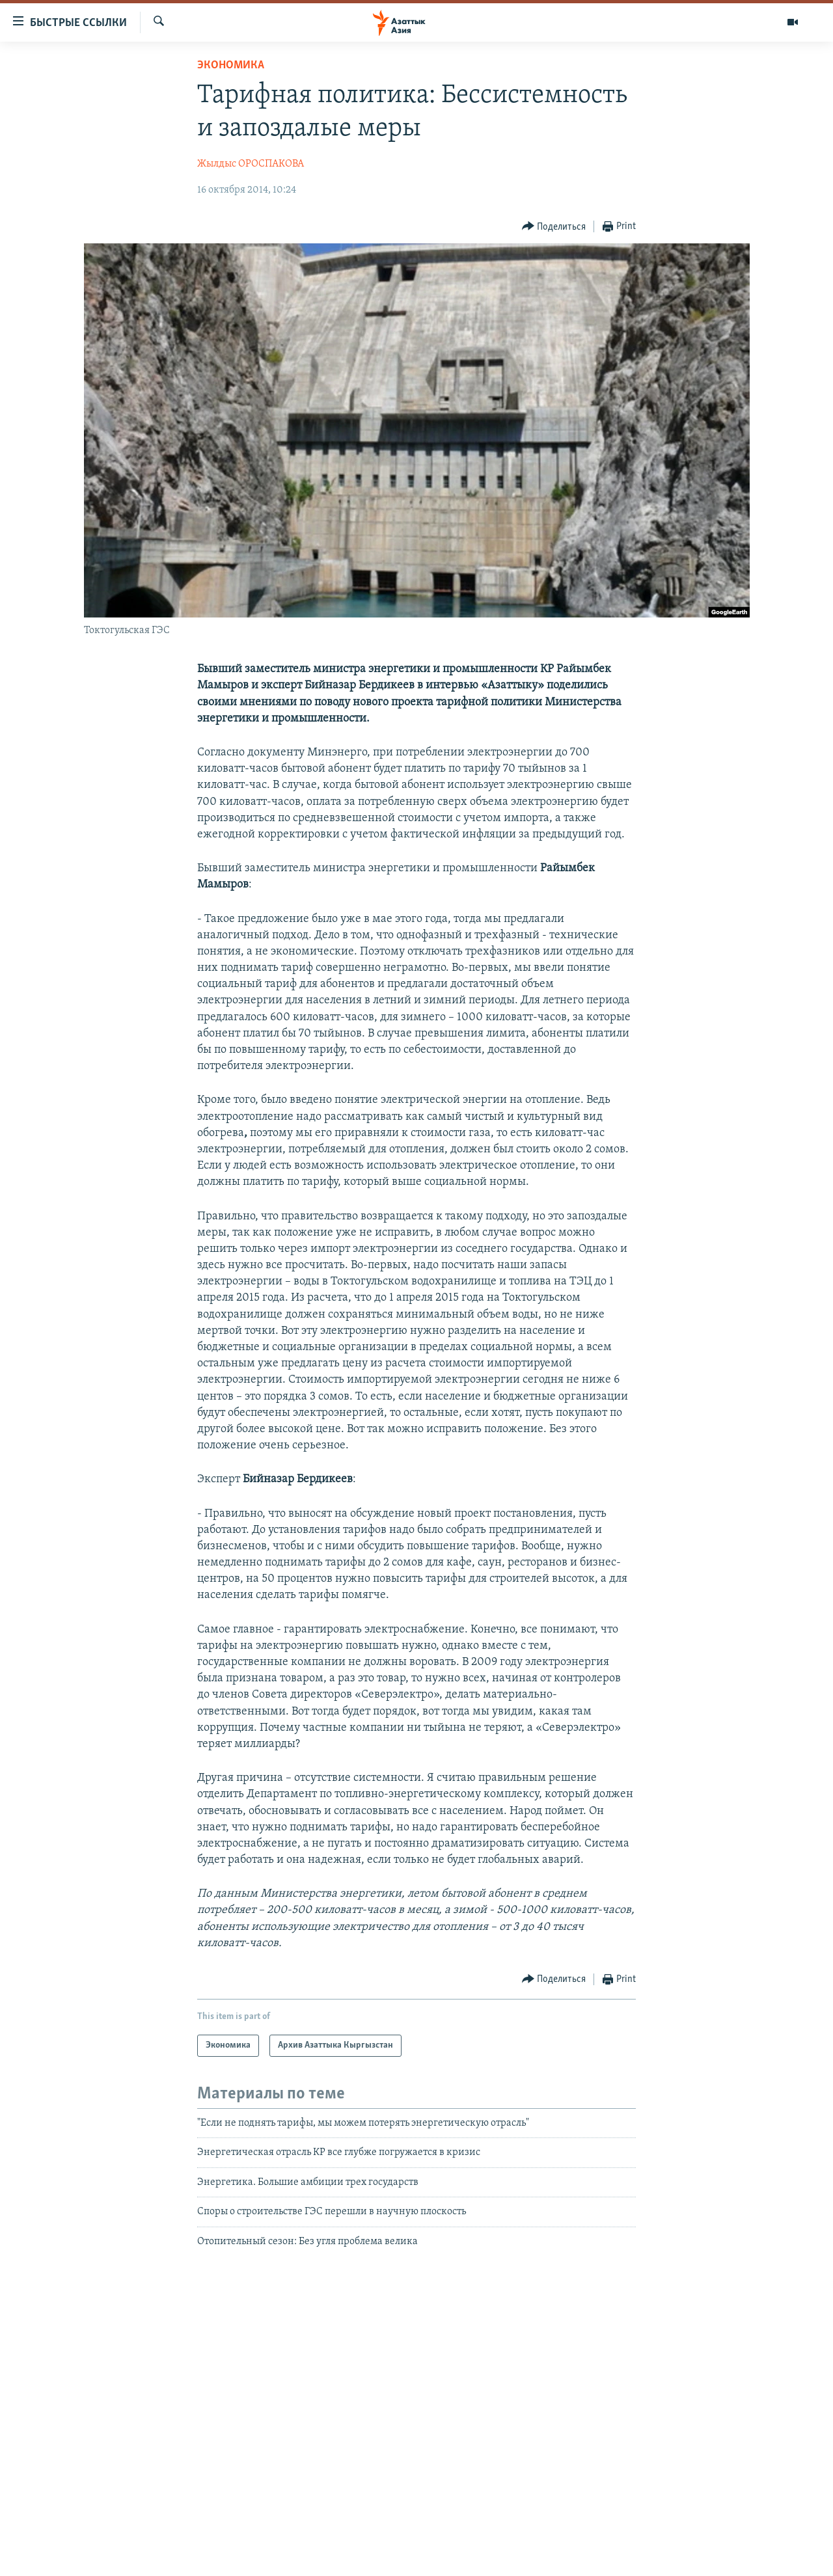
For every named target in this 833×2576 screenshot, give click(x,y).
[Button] (554, 227)
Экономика (230, 65)
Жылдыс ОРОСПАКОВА (250, 164)
